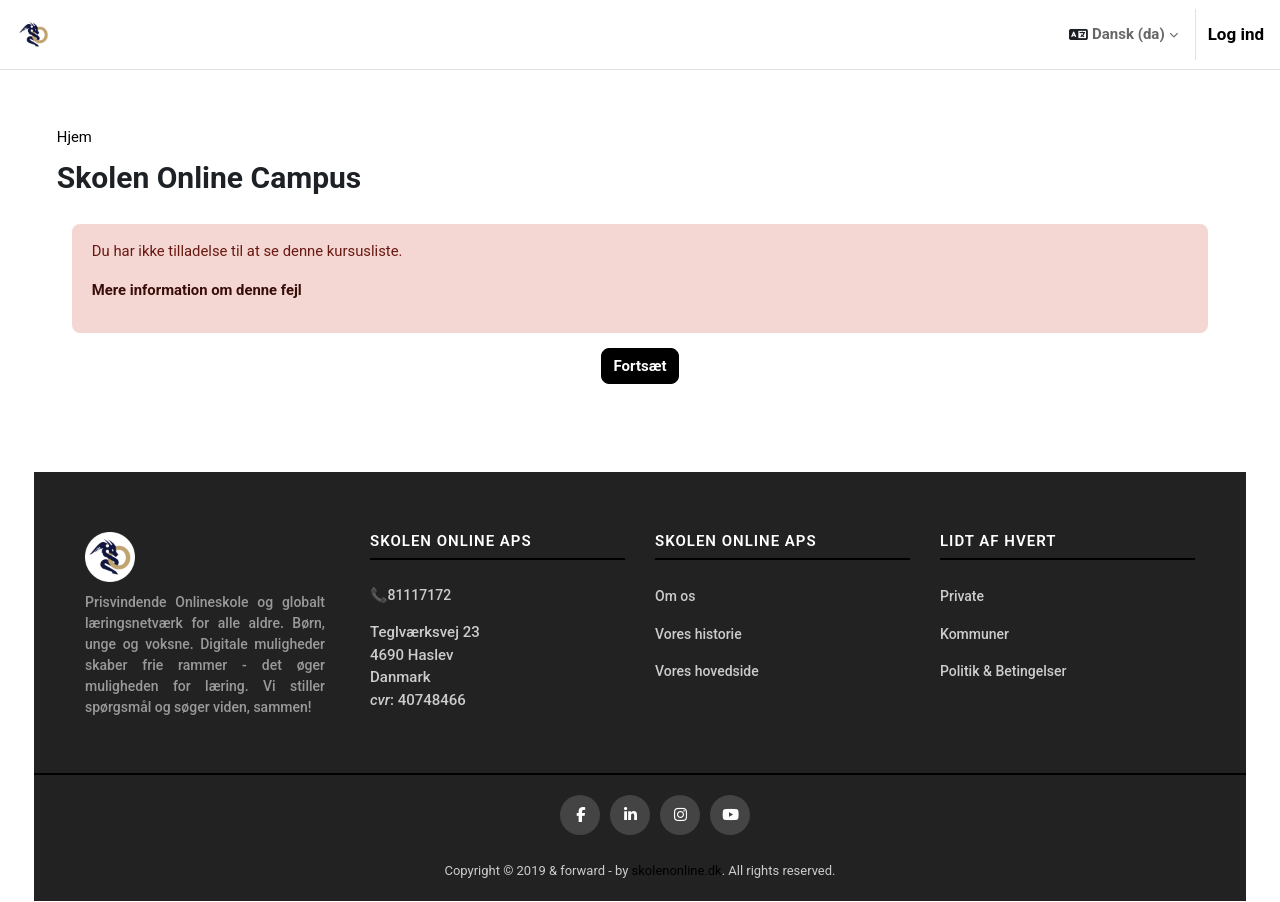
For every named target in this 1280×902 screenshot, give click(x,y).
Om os (675, 597)
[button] (1123, 34)
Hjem (88, 137)
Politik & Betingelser (1003, 672)
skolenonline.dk (677, 871)
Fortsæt (640, 367)
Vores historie (698, 635)
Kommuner (974, 635)
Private (962, 597)
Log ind (1236, 34)
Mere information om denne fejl (212, 290)
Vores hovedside (707, 672)
